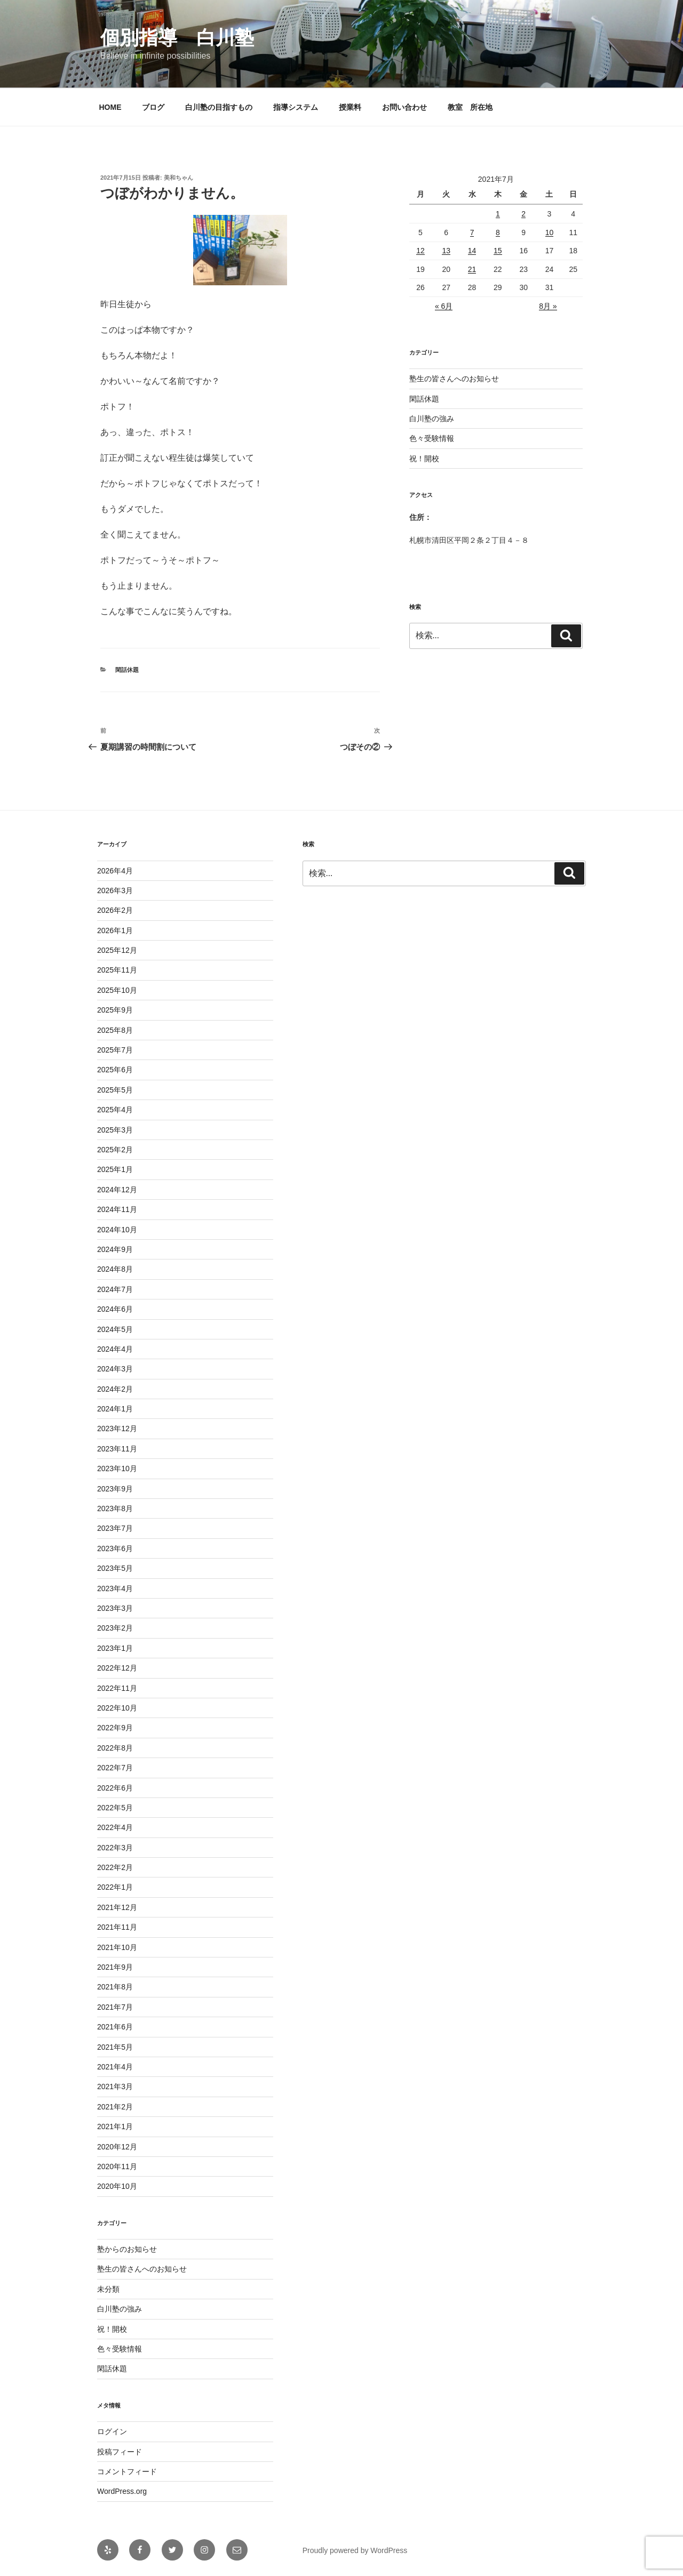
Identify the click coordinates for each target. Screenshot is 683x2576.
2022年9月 (115, 1727)
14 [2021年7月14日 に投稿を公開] (472, 250)
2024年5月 (115, 1329)
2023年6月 (115, 1548)
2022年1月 (115, 1887)
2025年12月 (117, 950)
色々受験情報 (431, 438)
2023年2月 (115, 1628)
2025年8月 (115, 1030)
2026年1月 (115, 930)
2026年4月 (115, 870)
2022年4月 (115, 1827)
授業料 (350, 107)
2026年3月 (115, 890)
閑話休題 (127, 670)
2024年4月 (115, 1349)
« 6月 (443, 306)
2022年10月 (117, 1708)
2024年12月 (117, 1189)
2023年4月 (115, 1588)
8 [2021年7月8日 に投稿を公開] (498, 232)
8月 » (548, 306)
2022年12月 (117, 1668)
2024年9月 (115, 1249)
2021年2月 (115, 2106)
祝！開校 (424, 458)
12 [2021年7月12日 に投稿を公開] (420, 250)
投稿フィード (119, 2451)
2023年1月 (115, 1648)
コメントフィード (127, 2471)
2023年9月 (115, 1488)
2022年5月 (115, 1807)
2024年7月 (115, 1289)
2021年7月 (115, 2007)
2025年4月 (115, 1109)
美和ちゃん (178, 177)
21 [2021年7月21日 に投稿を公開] (472, 269)
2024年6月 (115, 1309)
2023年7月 (115, 1528)
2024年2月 (115, 1389)
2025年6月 (115, 1069)
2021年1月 (115, 2126)
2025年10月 (117, 990)
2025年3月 (115, 1130)
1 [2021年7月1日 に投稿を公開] (498, 214)
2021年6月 (115, 2027)
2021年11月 (117, 1927)
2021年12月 (117, 1907)
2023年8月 (115, 1508)
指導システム (295, 107)
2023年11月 (117, 1449)
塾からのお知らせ (127, 2249)
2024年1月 (115, 1409)
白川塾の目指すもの (218, 107)
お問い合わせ (404, 107)
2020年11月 (117, 2166)
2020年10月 (117, 2186)
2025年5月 (115, 1090)
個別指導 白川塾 (177, 38)
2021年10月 (117, 1947)
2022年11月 (117, 1688)
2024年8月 (115, 1269)
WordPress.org (122, 2491)
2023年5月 (115, 1568)
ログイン (112, 2431)
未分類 (108, 2289)
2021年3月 (115, 2086)
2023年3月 (115, 1608)
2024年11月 (117, 1209)
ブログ (153, 107)
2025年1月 (115, 1169)
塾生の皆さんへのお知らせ (454, 378)
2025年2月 (115, 1149)
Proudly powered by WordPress (355, 2550)
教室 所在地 (470, 107)
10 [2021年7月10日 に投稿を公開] (549, 232)
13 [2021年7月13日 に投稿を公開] (446, 250)
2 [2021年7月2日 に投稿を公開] (523, 214)
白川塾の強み (431, 418)
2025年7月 (115, 1050)
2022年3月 (115, 1847)
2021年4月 (115, 2067)
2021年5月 (115, 2047)
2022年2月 (115, 1867)
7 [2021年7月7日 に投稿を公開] (472, 232)
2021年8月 (115, 1987)
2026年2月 (115, 910)
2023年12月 (117, 1428)
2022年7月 (115, 1767)
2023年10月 (117, 1468)
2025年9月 (115, 1010)
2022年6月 (115, 1788)
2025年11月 (117, 970)
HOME (110, 107)
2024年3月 (115, 1369)
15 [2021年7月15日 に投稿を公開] (498, 250)
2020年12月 (117, 2146)
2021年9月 (115, 1967)
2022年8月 (115, 1748)
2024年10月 (117, 1229)
